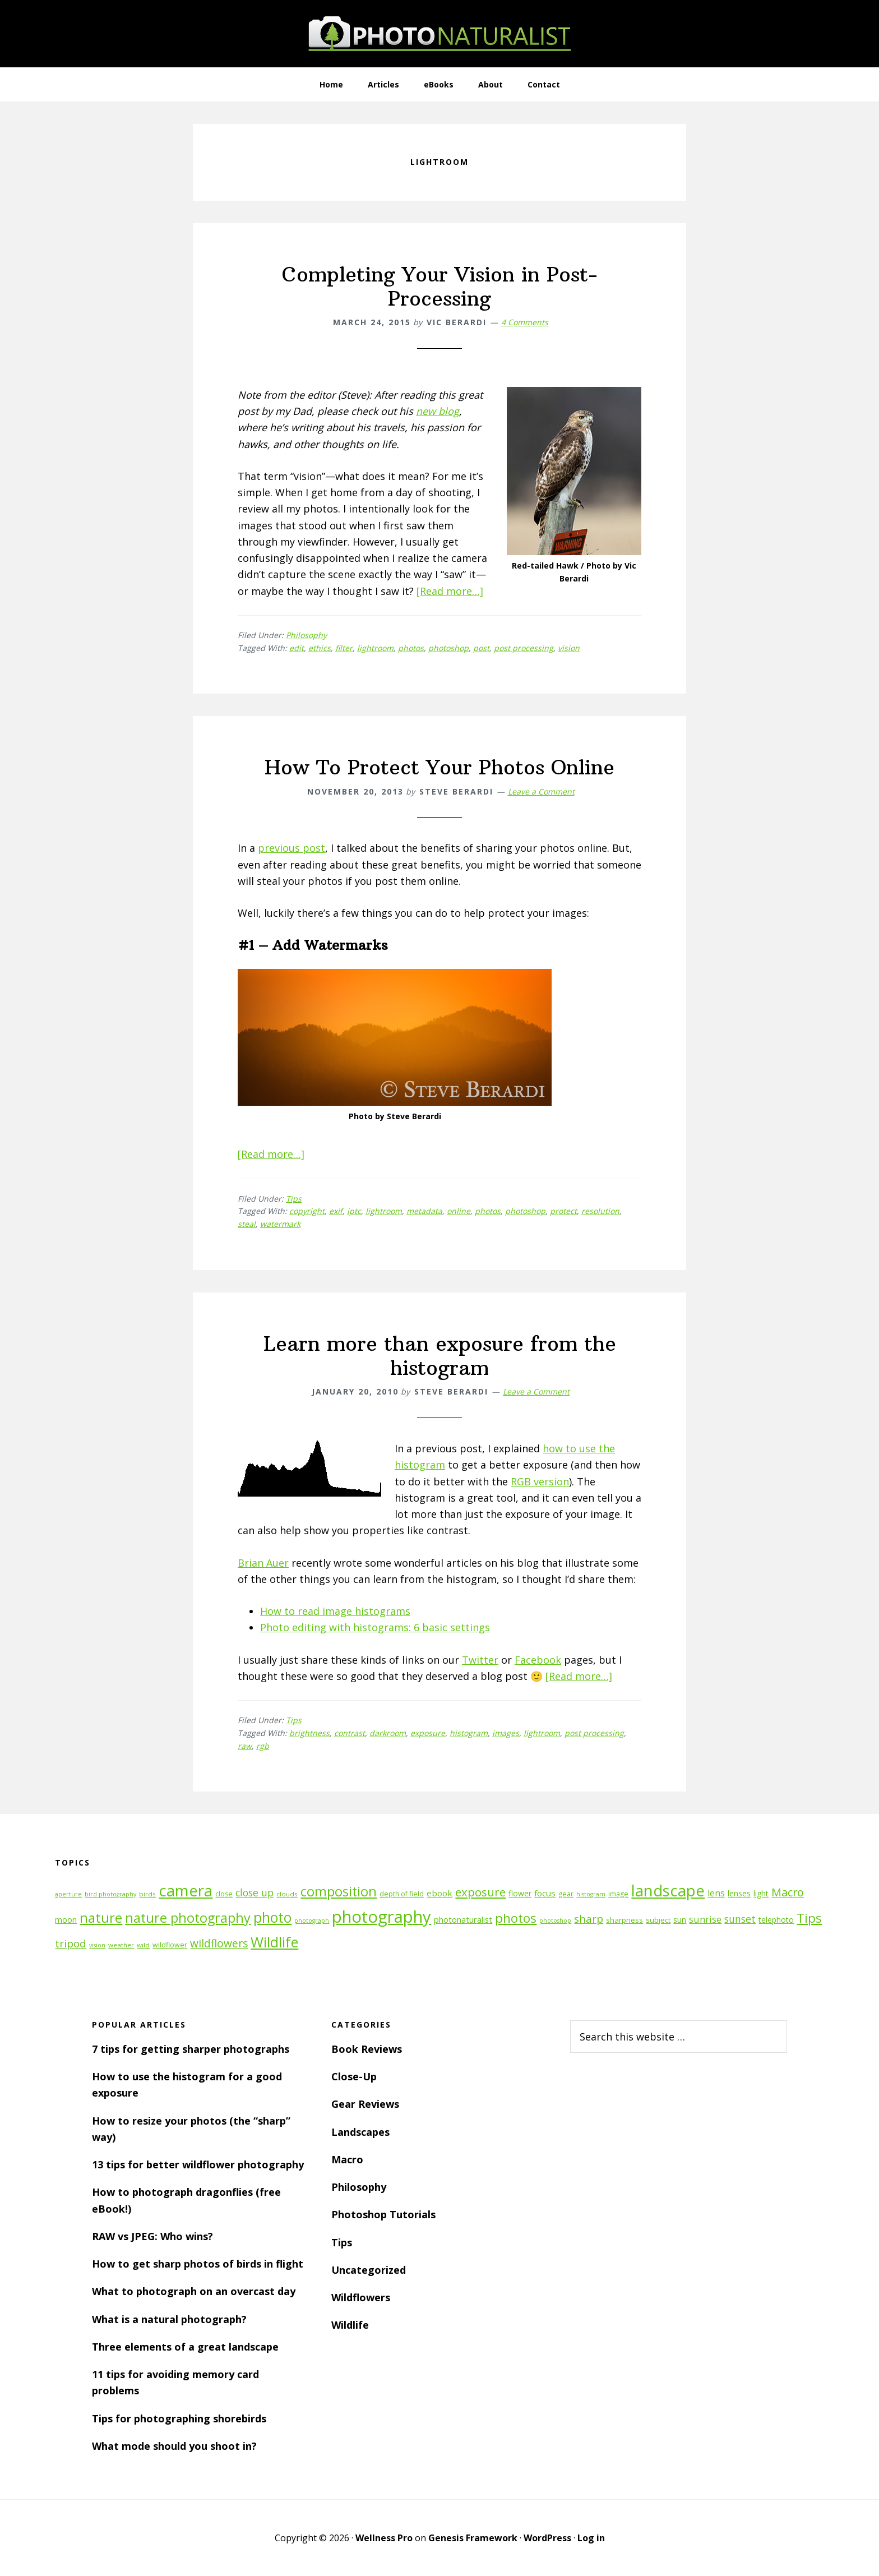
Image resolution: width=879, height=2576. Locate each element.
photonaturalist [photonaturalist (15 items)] (463, 1919)
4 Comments (524, 322)
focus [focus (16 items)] (545, 1893)
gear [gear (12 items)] (565, 1894)
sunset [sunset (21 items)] (740, 1919)
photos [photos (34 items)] (515, 1918)
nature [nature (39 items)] (101, 1917)
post (481, 648)
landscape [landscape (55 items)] (668, 1890)
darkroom (387, 1733)
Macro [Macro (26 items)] (787, 1892)
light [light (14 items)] (761, 1893)
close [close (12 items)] (224, 1894)
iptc (354, 1211)
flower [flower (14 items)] (519, 1893)
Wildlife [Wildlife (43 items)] (274, 1941)
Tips (294, 1198)
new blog (437, 411)
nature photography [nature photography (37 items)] (188, 1918)
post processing (523, 648)
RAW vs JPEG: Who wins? (152, 2236)
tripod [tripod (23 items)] (70, 1943)
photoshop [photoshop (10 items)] (555, 1920)
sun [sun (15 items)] (679, 1919)
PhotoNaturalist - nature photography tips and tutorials (439, 33)
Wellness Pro (384, 2538)
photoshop (448, 648)
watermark (280, 1223)
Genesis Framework (472, 2538)
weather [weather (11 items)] (121, 1945)
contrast (349, 1733)
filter (344, 648)
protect (563, 1211)
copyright (307, 1211)
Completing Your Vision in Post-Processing (440, 286)
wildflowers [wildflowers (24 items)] (219, 1943)
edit (296, 648)
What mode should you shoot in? (174, 2446)
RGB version (540, 1481)
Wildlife (350, 2325)
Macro (347, 2159)
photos (411, 648)
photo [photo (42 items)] (272, 1917)
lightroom (375, 648)
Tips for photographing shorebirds (179, 2418)
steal (247, 1223)
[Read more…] (450, 591)
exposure (427, 1733)
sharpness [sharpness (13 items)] (624, 1920)
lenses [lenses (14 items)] (739, 1893)
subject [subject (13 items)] (658, 1920)
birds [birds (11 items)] (147, 1894)
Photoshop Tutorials (383, 2214)
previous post (291, 848)
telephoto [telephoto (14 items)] (776, 1919)
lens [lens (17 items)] (716, 1893)
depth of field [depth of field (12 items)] (402, 1894)
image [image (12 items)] (618, 1894)
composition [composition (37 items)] (338, 1891)
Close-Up (354, 2076)
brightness (309, 1733)
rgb (262, 1746)
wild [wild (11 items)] (143, 1945)
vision (569, 648)
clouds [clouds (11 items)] (287, 1894)
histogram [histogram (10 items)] (590, 1894)
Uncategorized (368, 2270)
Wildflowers (360, 2297)
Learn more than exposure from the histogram (439, 1356)
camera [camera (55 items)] (185, 1890)
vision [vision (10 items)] (97, 1945)
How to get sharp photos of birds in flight (197, 2263)
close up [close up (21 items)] (254, 1892)
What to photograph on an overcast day (193, 2291)
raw (245, 1746)
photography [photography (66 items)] (381, 1916)
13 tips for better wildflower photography (198, 2164)
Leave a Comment (541, 791)
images (505, 1733)
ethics (319, 648)
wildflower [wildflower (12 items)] (169, 1945)
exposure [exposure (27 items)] (480, 1892)
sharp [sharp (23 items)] (588, 1919)
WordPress (547, 2538)
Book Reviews (366, 2049)
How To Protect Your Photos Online (439, 767)
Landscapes (360, 2132)
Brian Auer (263, 1562)
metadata (424, 1211)
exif (336, 1211)
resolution (600, 1211)
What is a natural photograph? (169, 2319)
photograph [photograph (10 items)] (311, 1920)
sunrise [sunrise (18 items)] (705, 1919)
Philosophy (306, 635)
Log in (591, 2538)
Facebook (538, 1659)
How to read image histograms (335, 1611)
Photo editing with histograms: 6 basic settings (375, 1627)
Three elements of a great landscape (185, 2346)
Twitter (480, 1659)
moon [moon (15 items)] (66, 1919)
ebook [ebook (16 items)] (439, 1893)
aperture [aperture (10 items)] (68, 1894)
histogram (469, 1733)
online (458, 1211)
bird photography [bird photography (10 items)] (110, 1894)
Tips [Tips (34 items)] (809, 1918)
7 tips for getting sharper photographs (190, 2049)
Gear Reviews (365, 2104)
